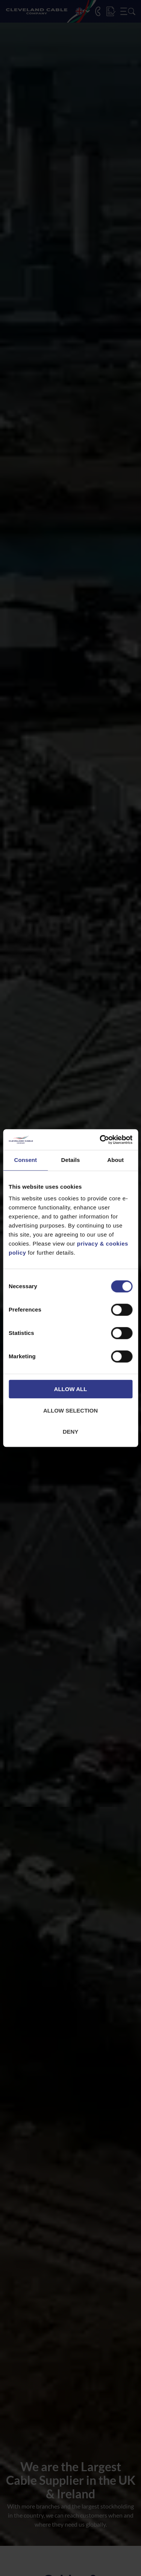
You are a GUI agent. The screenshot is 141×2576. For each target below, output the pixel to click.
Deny (71, 1431)
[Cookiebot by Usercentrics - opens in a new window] (100, 1140)
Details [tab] (70, 1160)
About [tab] (115, 1160)
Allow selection (70, 1410)
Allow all (70, 1389)
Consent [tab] (25, 1160)
